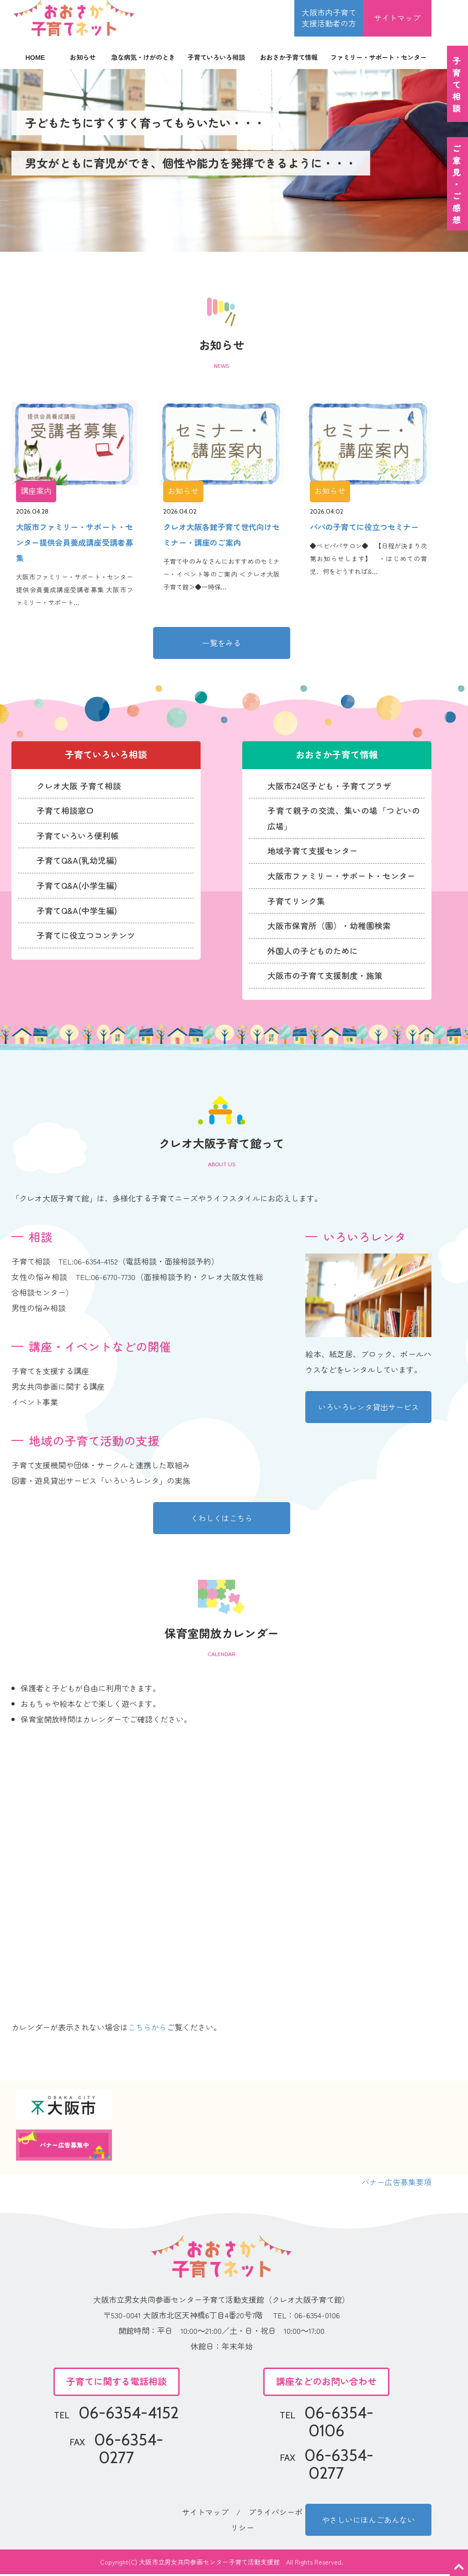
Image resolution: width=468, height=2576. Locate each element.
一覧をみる (221, 642)
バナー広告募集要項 (396, 2183)
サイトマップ (397, 17)
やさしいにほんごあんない (368, 2521)
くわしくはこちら (222, 1519)
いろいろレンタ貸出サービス (368, 1408)
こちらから (147, 2028)
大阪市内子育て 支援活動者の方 (329, 17)
